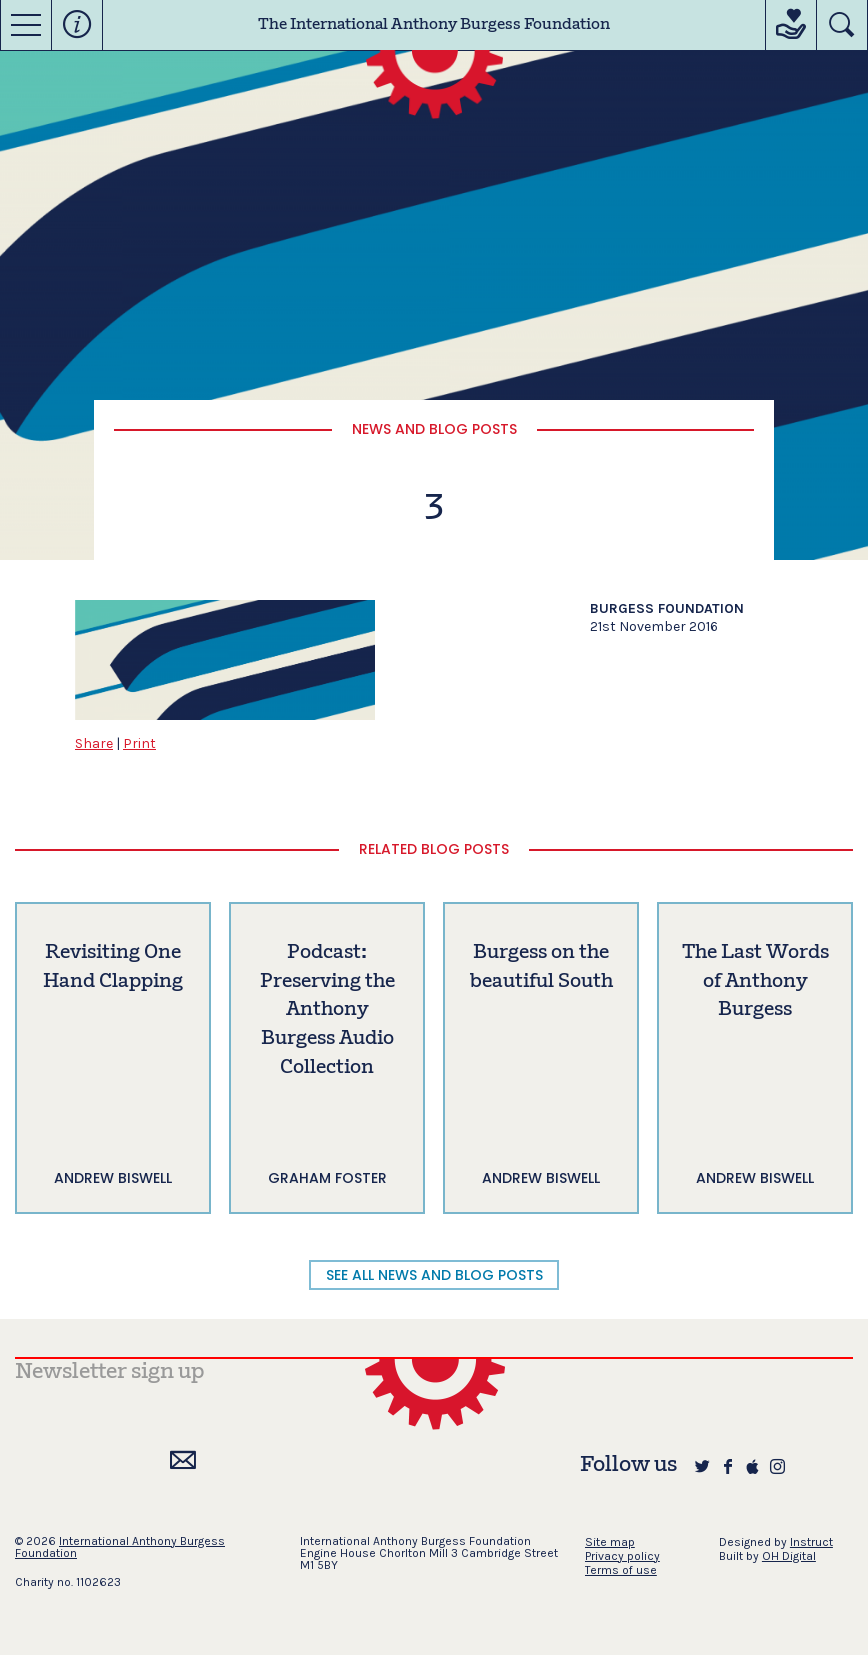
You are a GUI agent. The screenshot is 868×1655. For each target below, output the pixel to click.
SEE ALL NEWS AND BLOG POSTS (434, 1275)
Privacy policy (622, 1556)
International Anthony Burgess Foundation (120, 1547)
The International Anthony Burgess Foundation (434, 25)
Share (94, 743)
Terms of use (621, 1570)
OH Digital (789, 1556)
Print (139, 743)
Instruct (811, 1542)
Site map (610, 1542)
